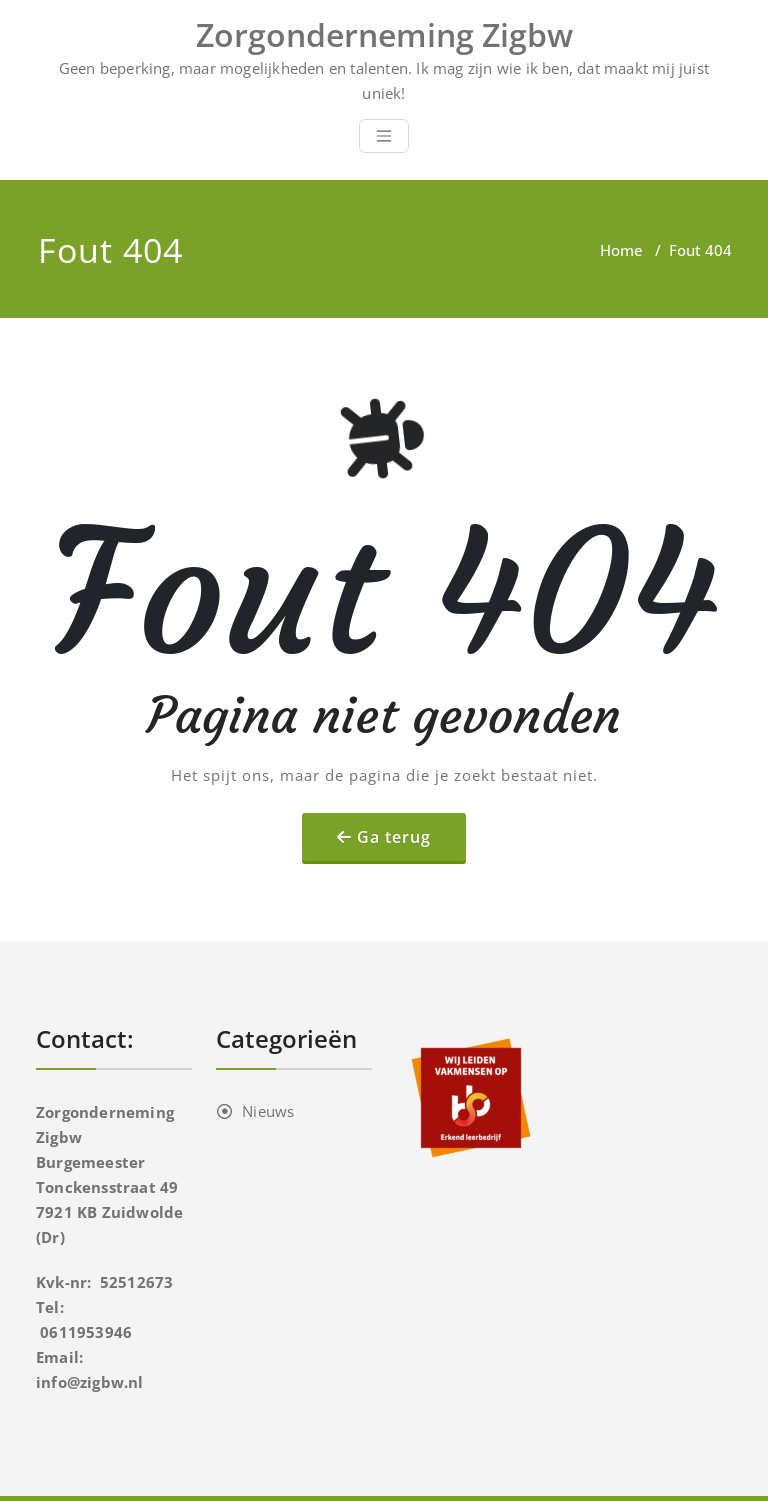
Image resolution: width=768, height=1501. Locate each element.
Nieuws (268, 1111)
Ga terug (394, 837)
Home (621, 250)
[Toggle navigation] (384, 136)
